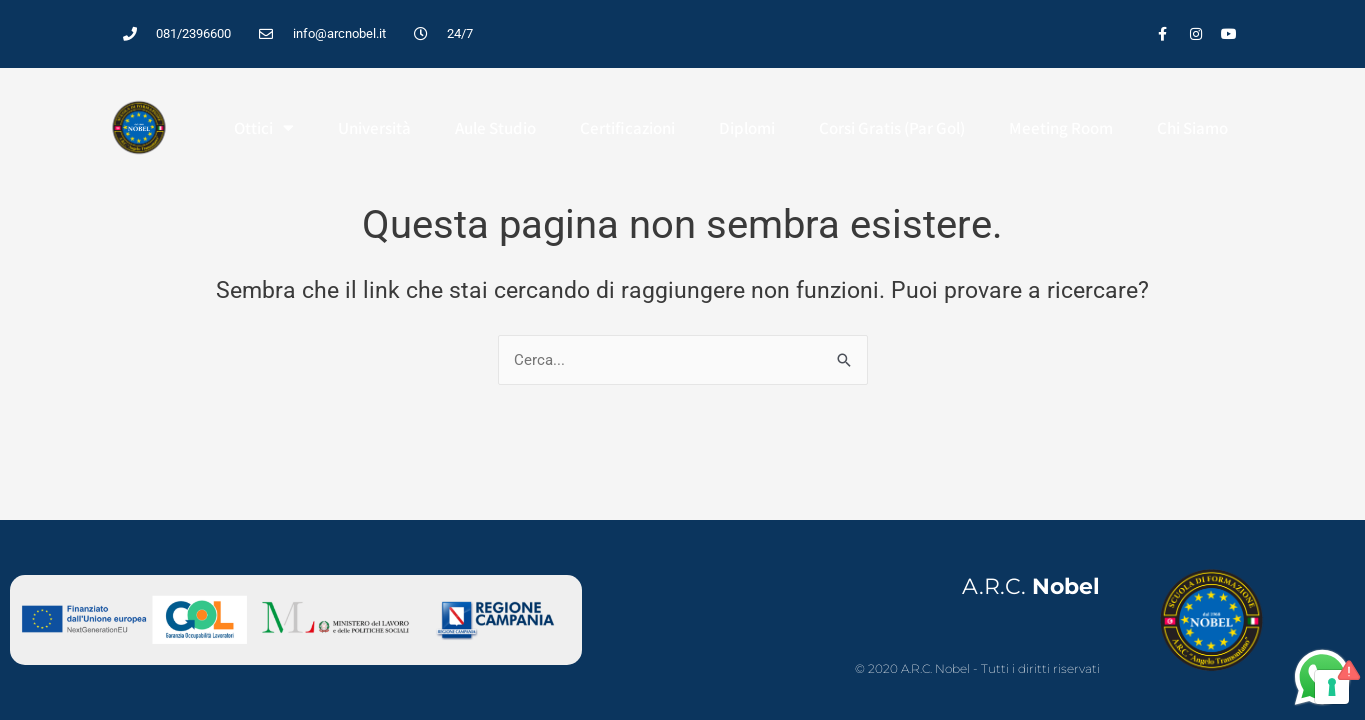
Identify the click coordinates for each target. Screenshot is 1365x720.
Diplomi (747, 128)
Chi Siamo (1192, 128)
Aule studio (495, 128)
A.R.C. (1031, 586)
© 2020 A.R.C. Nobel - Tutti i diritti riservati (977, 668)
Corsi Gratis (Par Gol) (892, 128)
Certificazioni (627, 128)
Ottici (264, 127)
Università (374, 128)
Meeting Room (1061, 128)
